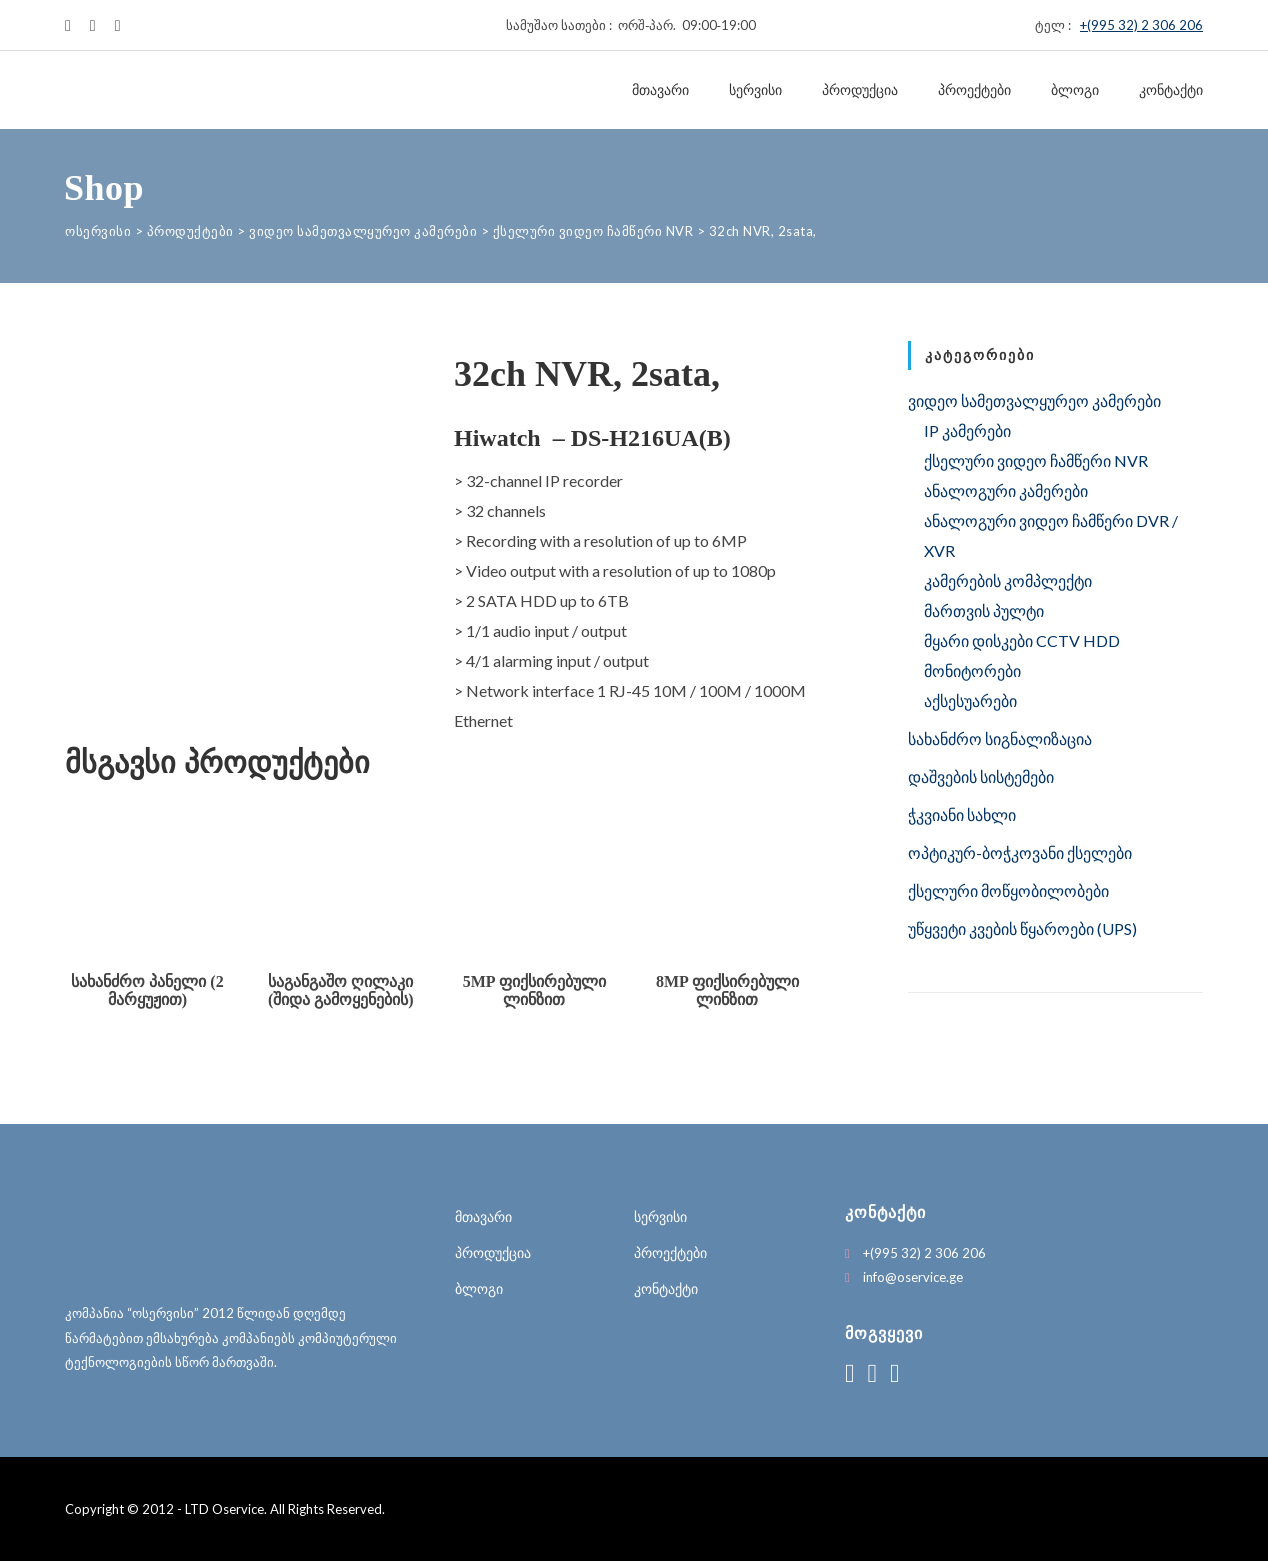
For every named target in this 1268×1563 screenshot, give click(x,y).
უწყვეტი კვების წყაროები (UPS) (1022, 928)
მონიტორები (972, 670)
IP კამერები (967, 430)
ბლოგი (1075, 90)
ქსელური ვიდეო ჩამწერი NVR (1036, 460)
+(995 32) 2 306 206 (1141, 25)
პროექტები (974, 90)
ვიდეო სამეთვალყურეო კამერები (1034, 400)
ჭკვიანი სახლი (962, 814)
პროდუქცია (860, 90)
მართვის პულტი (984, 610)
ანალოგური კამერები (1006, 490)
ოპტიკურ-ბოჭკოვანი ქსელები (1020, 852)
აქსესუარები (970, 700)
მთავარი (660, 90)
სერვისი (755, 90)
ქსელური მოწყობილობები (1008, 890)
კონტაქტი (1171, 90)
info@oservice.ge (913, 1279)
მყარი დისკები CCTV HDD (1022, 640)
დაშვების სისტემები (981, 776)
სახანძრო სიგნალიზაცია (1000, 738)
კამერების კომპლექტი (1008, 580)
